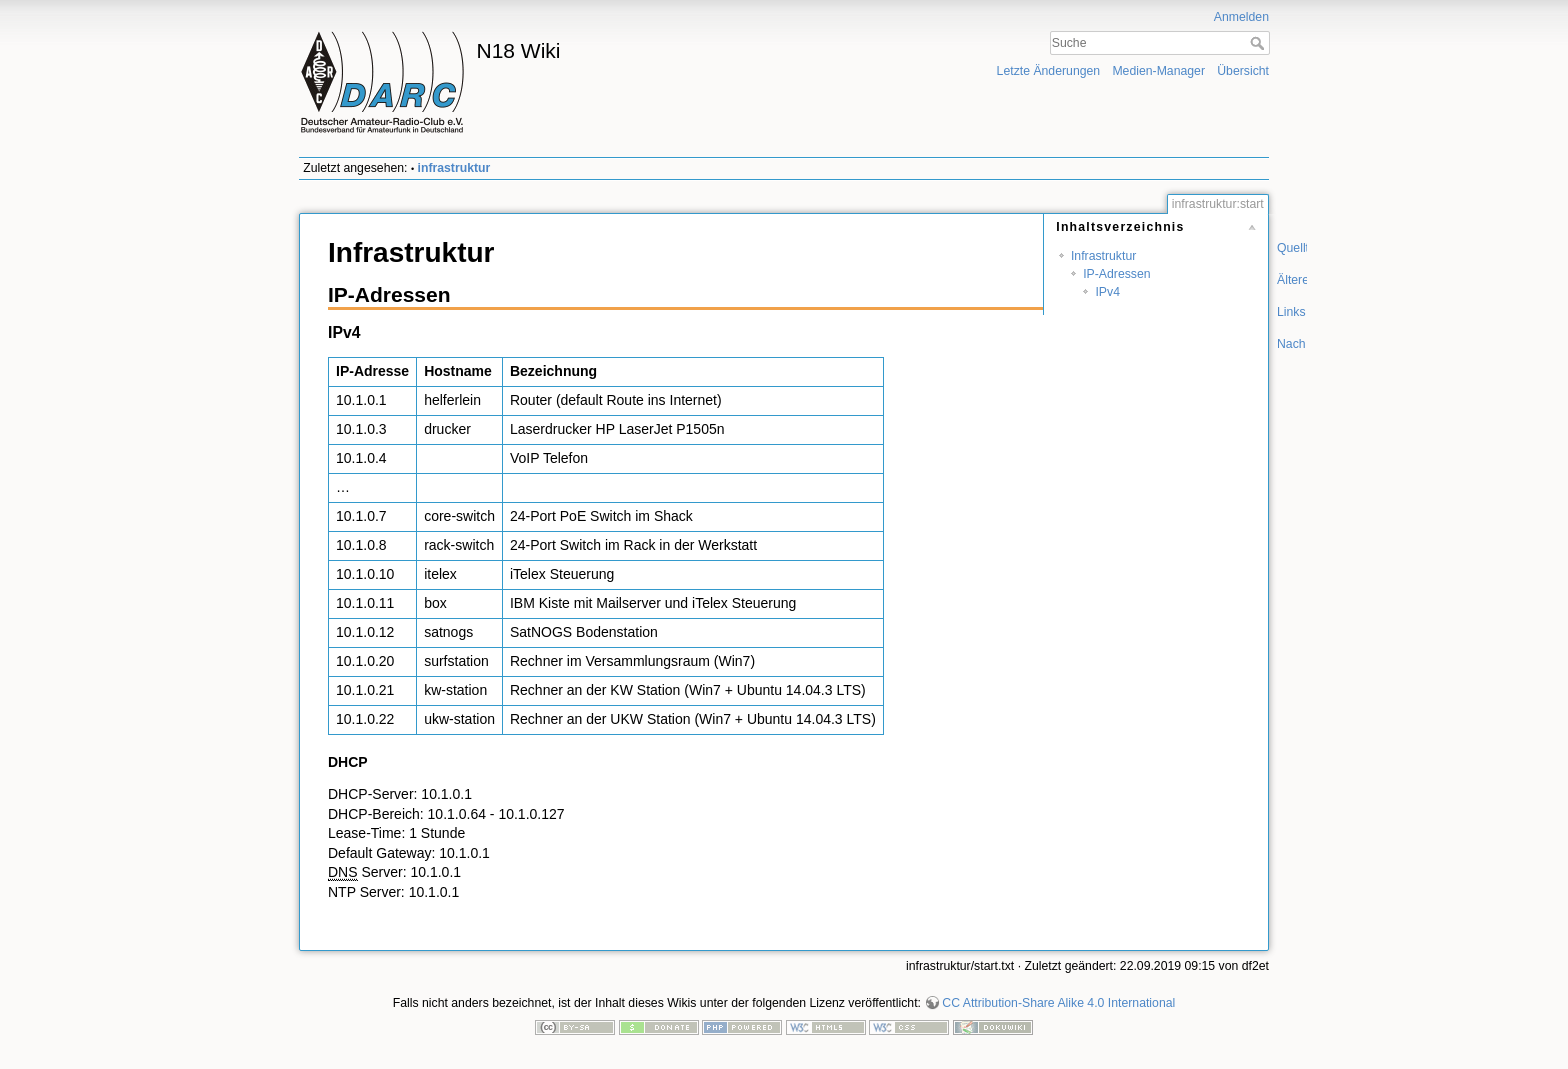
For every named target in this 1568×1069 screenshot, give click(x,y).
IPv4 (1107, 292)
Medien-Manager (1158, 71)
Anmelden (1241, 17)
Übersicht (1243, 71)
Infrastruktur (1103, 256)
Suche (1259, 43)
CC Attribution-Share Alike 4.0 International (1058, 1003)
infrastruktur (454, 168)
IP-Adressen (1116, 274)
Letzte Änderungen (1049, 71)
